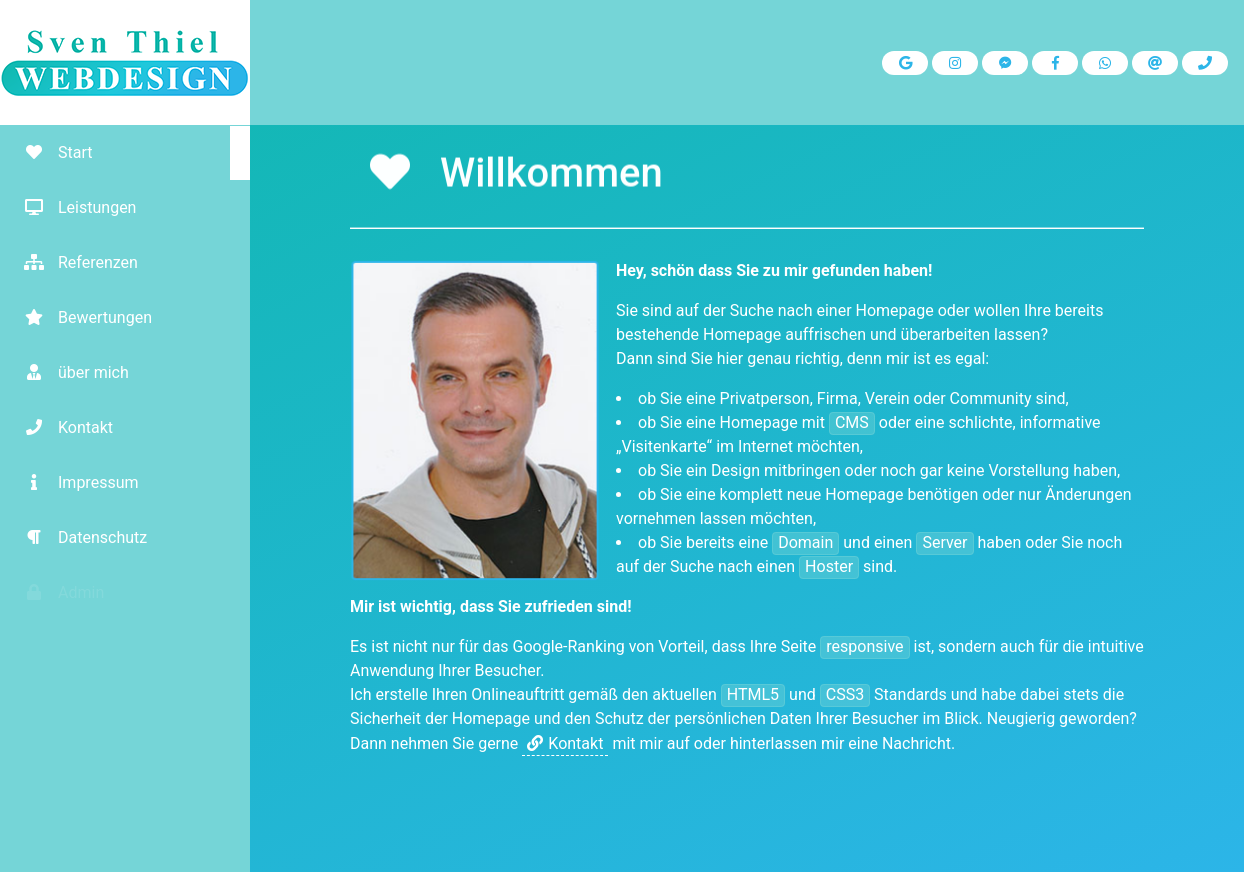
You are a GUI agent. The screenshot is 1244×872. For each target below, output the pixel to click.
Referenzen (74, 262)
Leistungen (73, 207)
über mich (69, 372)
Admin (57, 592)
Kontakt (61, 427)
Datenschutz (78, 537)
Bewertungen (81, 317)
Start (51, 152)
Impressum (74, 482)
